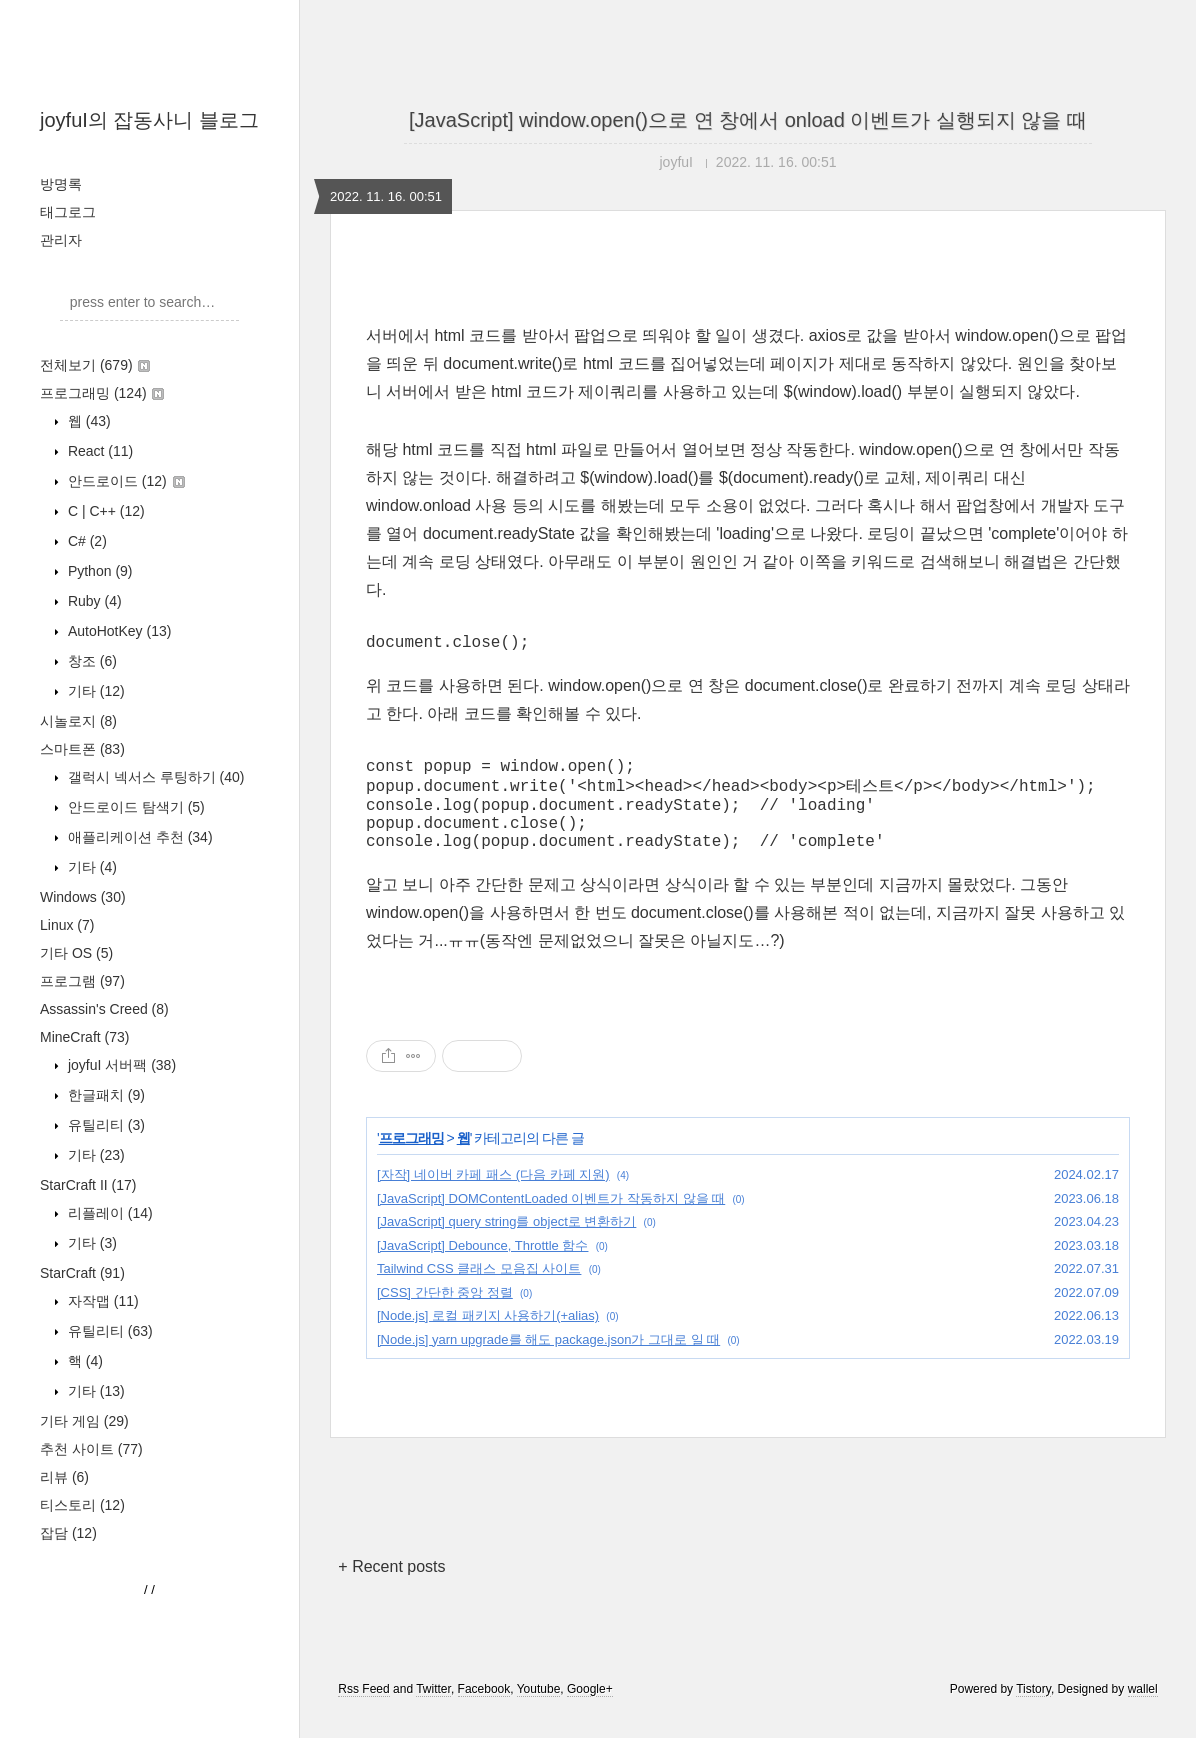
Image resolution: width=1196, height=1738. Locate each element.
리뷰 (64, 1477)
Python (98, 571)
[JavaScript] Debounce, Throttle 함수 (482, 1267)
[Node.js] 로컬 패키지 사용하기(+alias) (488, 1337)
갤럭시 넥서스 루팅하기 (154, 777)
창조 (90, 661)
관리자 (61, 240)
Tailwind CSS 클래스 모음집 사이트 (479, 1290)
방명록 (61, 184)
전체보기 (95, 365)
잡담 (68, 1533)
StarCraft (82, 1273)
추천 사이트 (91, 1449)
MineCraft (84, 1037)
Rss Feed (363, 1711)
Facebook (484, 1711)
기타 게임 (84, 1421)
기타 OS (76, 953)
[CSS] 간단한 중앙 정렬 (445, 1314)
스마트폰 (82, 749)
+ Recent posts (391, 1588)
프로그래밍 (102, 393)
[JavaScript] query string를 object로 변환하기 (506, 1243)
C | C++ (104, 511)
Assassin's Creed (104, 1009)
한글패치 (104, 1095)
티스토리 (82, 1505)
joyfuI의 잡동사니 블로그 (149, 120)
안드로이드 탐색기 (134, 807)
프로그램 (82, 981)
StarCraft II (88, 1185)
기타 (94, 691)
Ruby (93, 601)
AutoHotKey (117, 631)
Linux (67, 925)
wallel (1143, 1711)
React (98, 451)
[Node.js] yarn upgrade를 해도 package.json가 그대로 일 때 (548, 1361)
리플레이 (108, 1213)
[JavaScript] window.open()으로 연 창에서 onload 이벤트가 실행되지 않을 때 (748, 120)
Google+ (590, 1711)
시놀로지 (78, 721)
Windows (83, 897)
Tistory (1033, 1711)
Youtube (539, 1711)
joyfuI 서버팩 (120, 1065)
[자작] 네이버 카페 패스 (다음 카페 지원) (493, 1196)
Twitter (433, 1711)
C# (85, 541)
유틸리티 (104, 1125)
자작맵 (101, 1301)
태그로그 (68, 212)
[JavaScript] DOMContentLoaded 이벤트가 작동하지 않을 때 (551, 1220)
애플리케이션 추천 (138, 837)
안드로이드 (124, 481)
